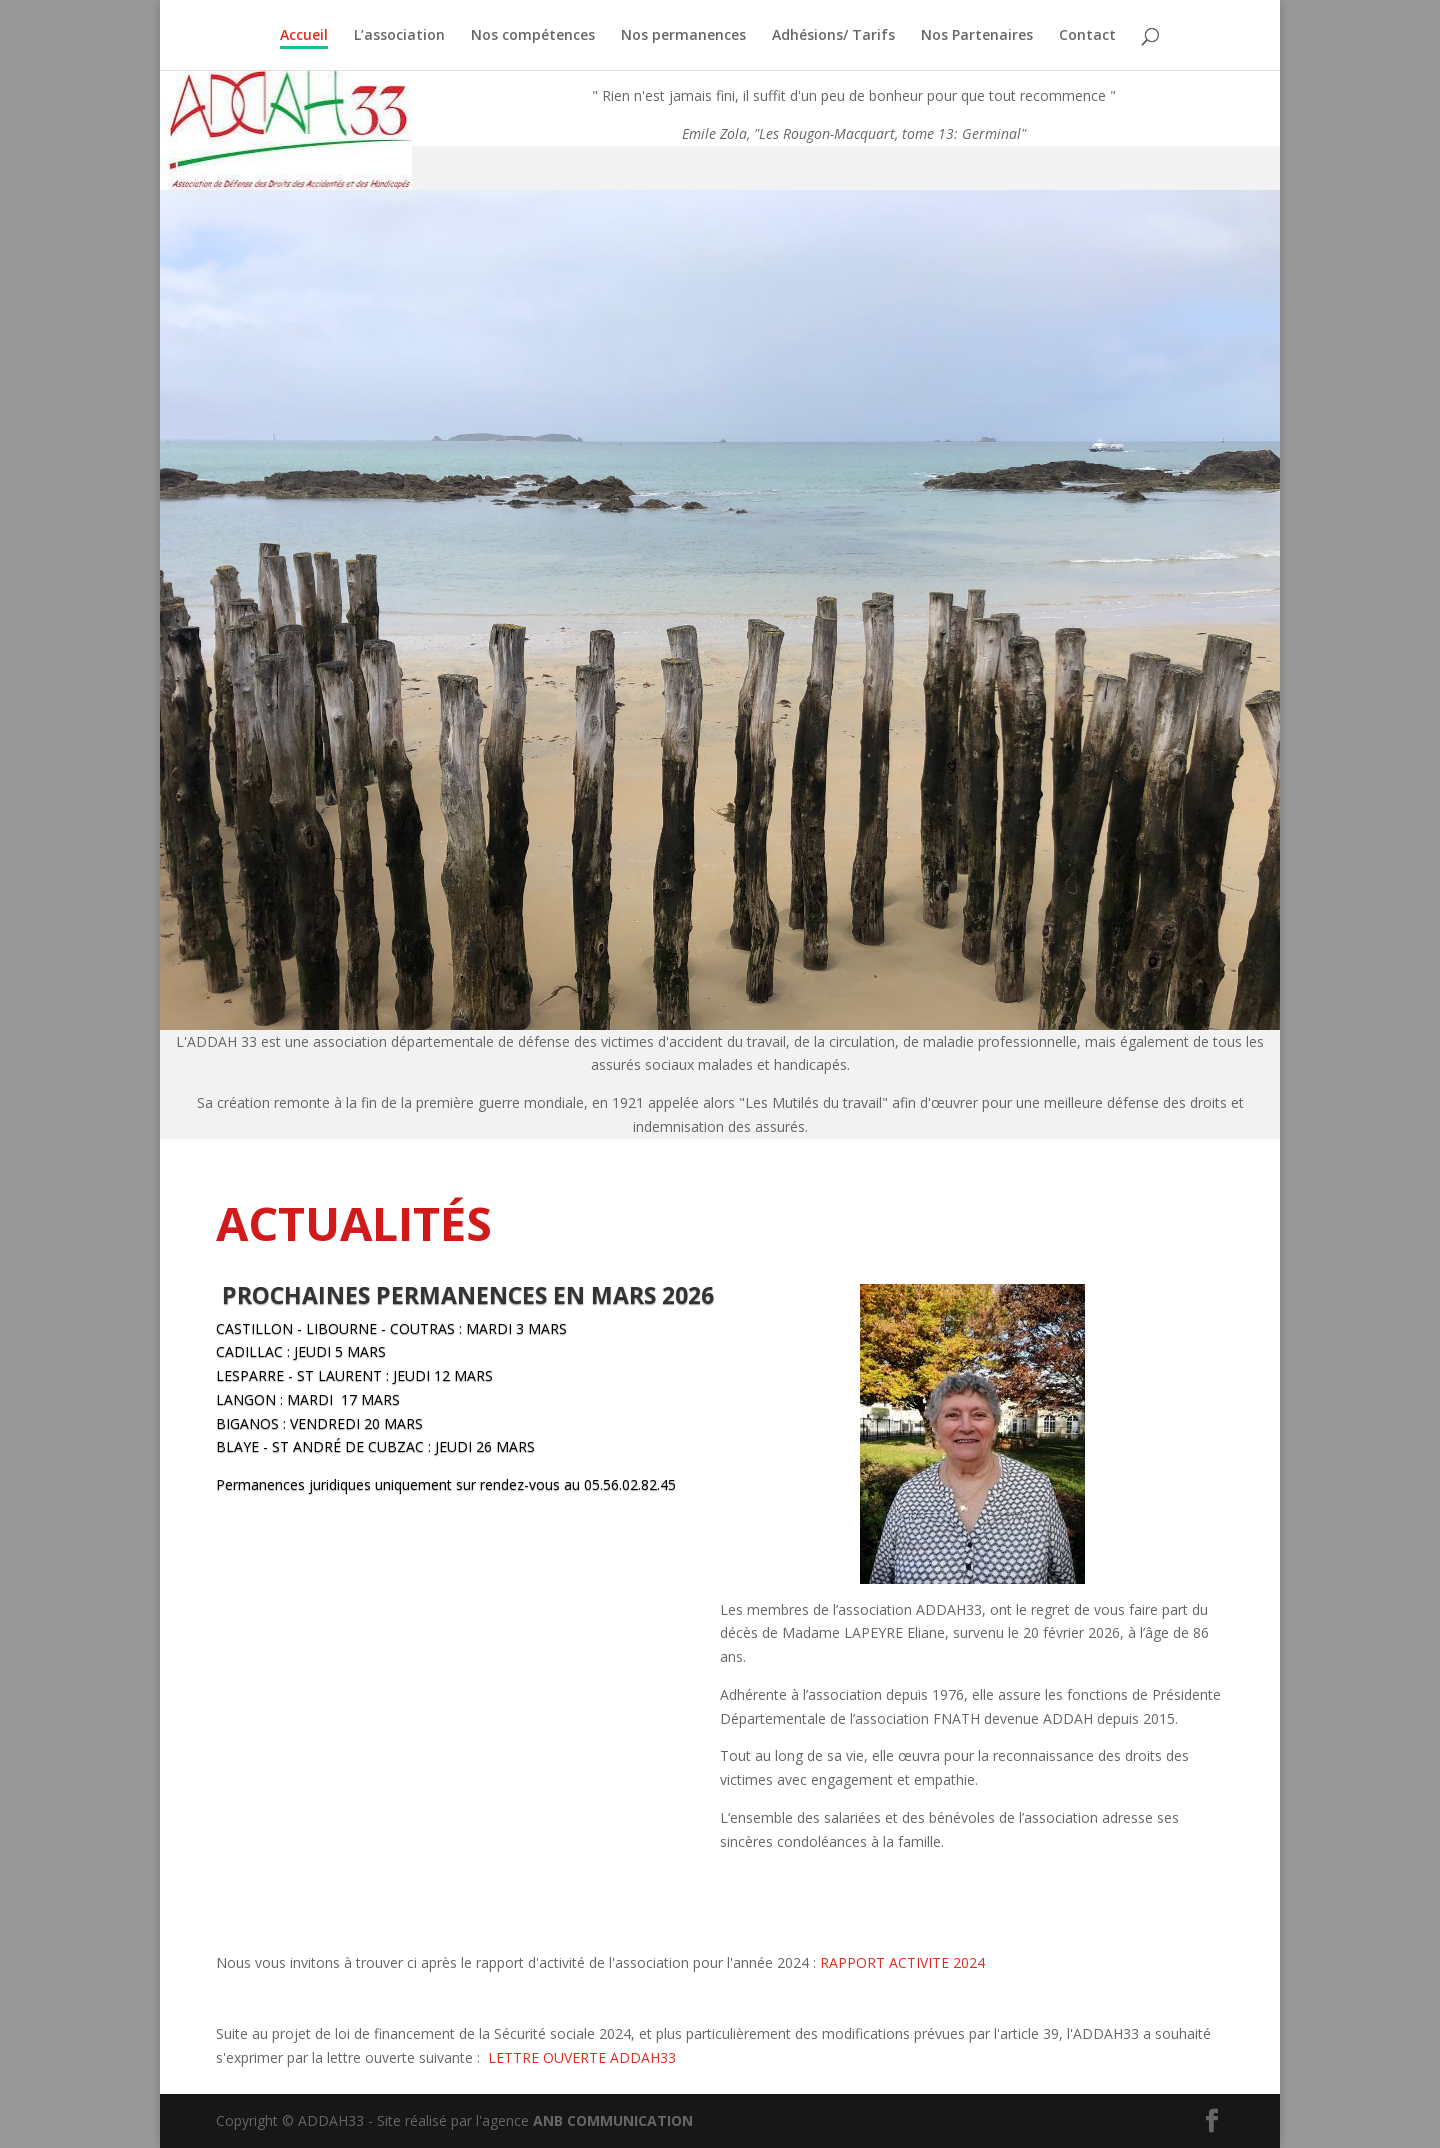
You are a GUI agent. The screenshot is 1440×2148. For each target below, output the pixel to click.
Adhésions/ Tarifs (833, 36)
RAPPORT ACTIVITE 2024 (902, 1962)
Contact (1087, 36)
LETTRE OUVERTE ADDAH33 (582, 2057)
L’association (399, 36)
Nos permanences (683, 36)
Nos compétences (533, 36)
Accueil (304, 36)
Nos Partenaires (977, 36)
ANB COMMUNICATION (613, 2120)
